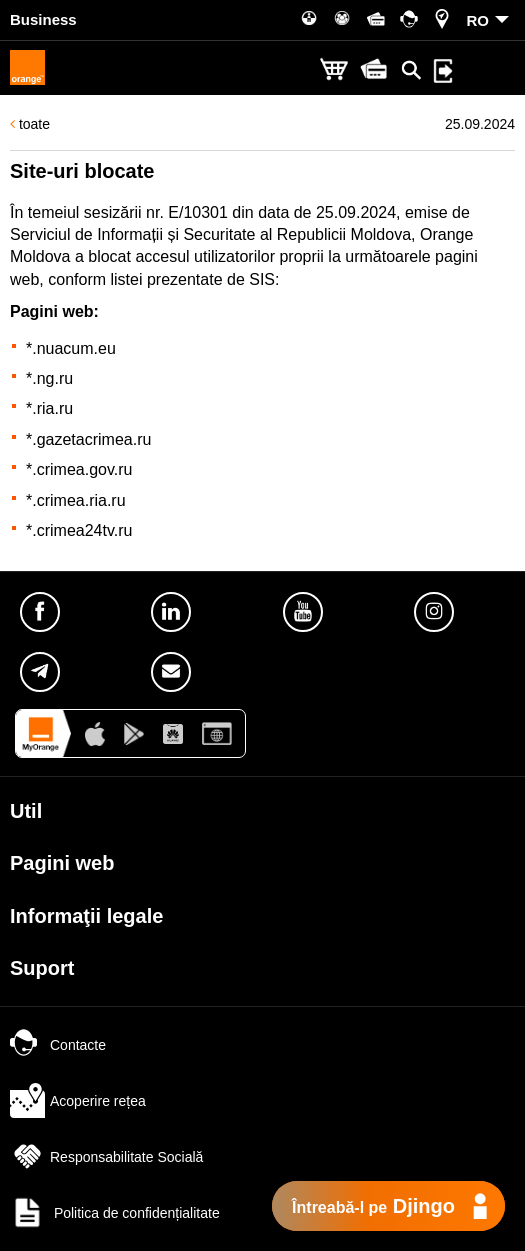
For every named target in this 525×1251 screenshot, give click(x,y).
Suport (42, 968)
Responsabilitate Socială (106, 1157)
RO (478, 20)
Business (43, 19)
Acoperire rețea (78, 1101)
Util (26, 811)
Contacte (58, 1045)
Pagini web (62, 863)
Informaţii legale (86, 916)
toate (30, 124)
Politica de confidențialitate (115, 1213)
